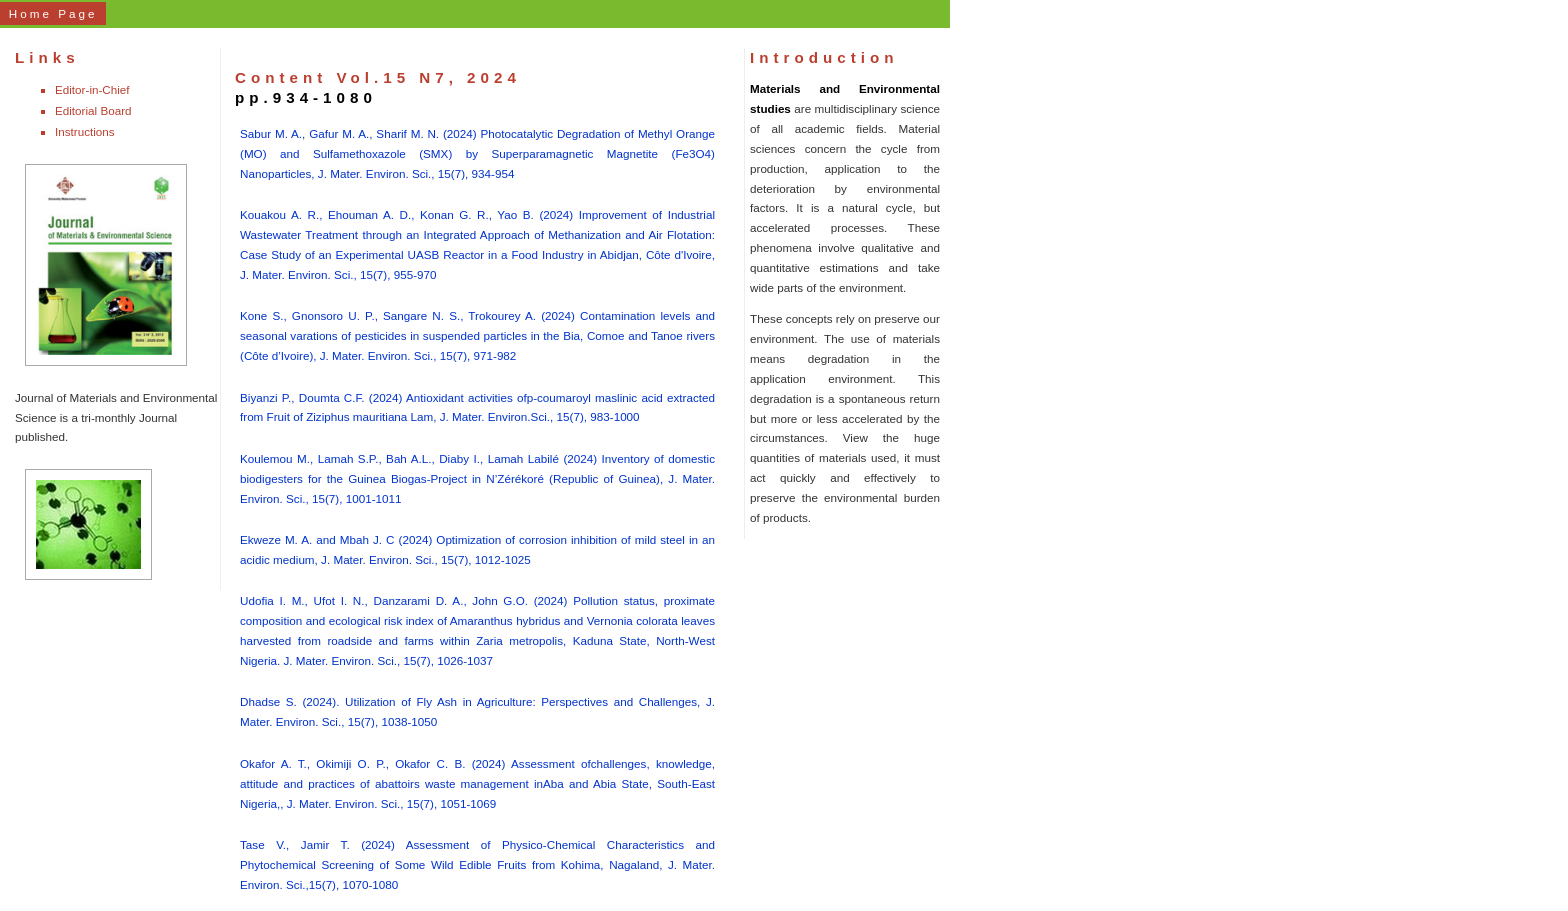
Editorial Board (93, 110)
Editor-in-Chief (92, 89)
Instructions (85, 131)
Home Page (53, 13)
